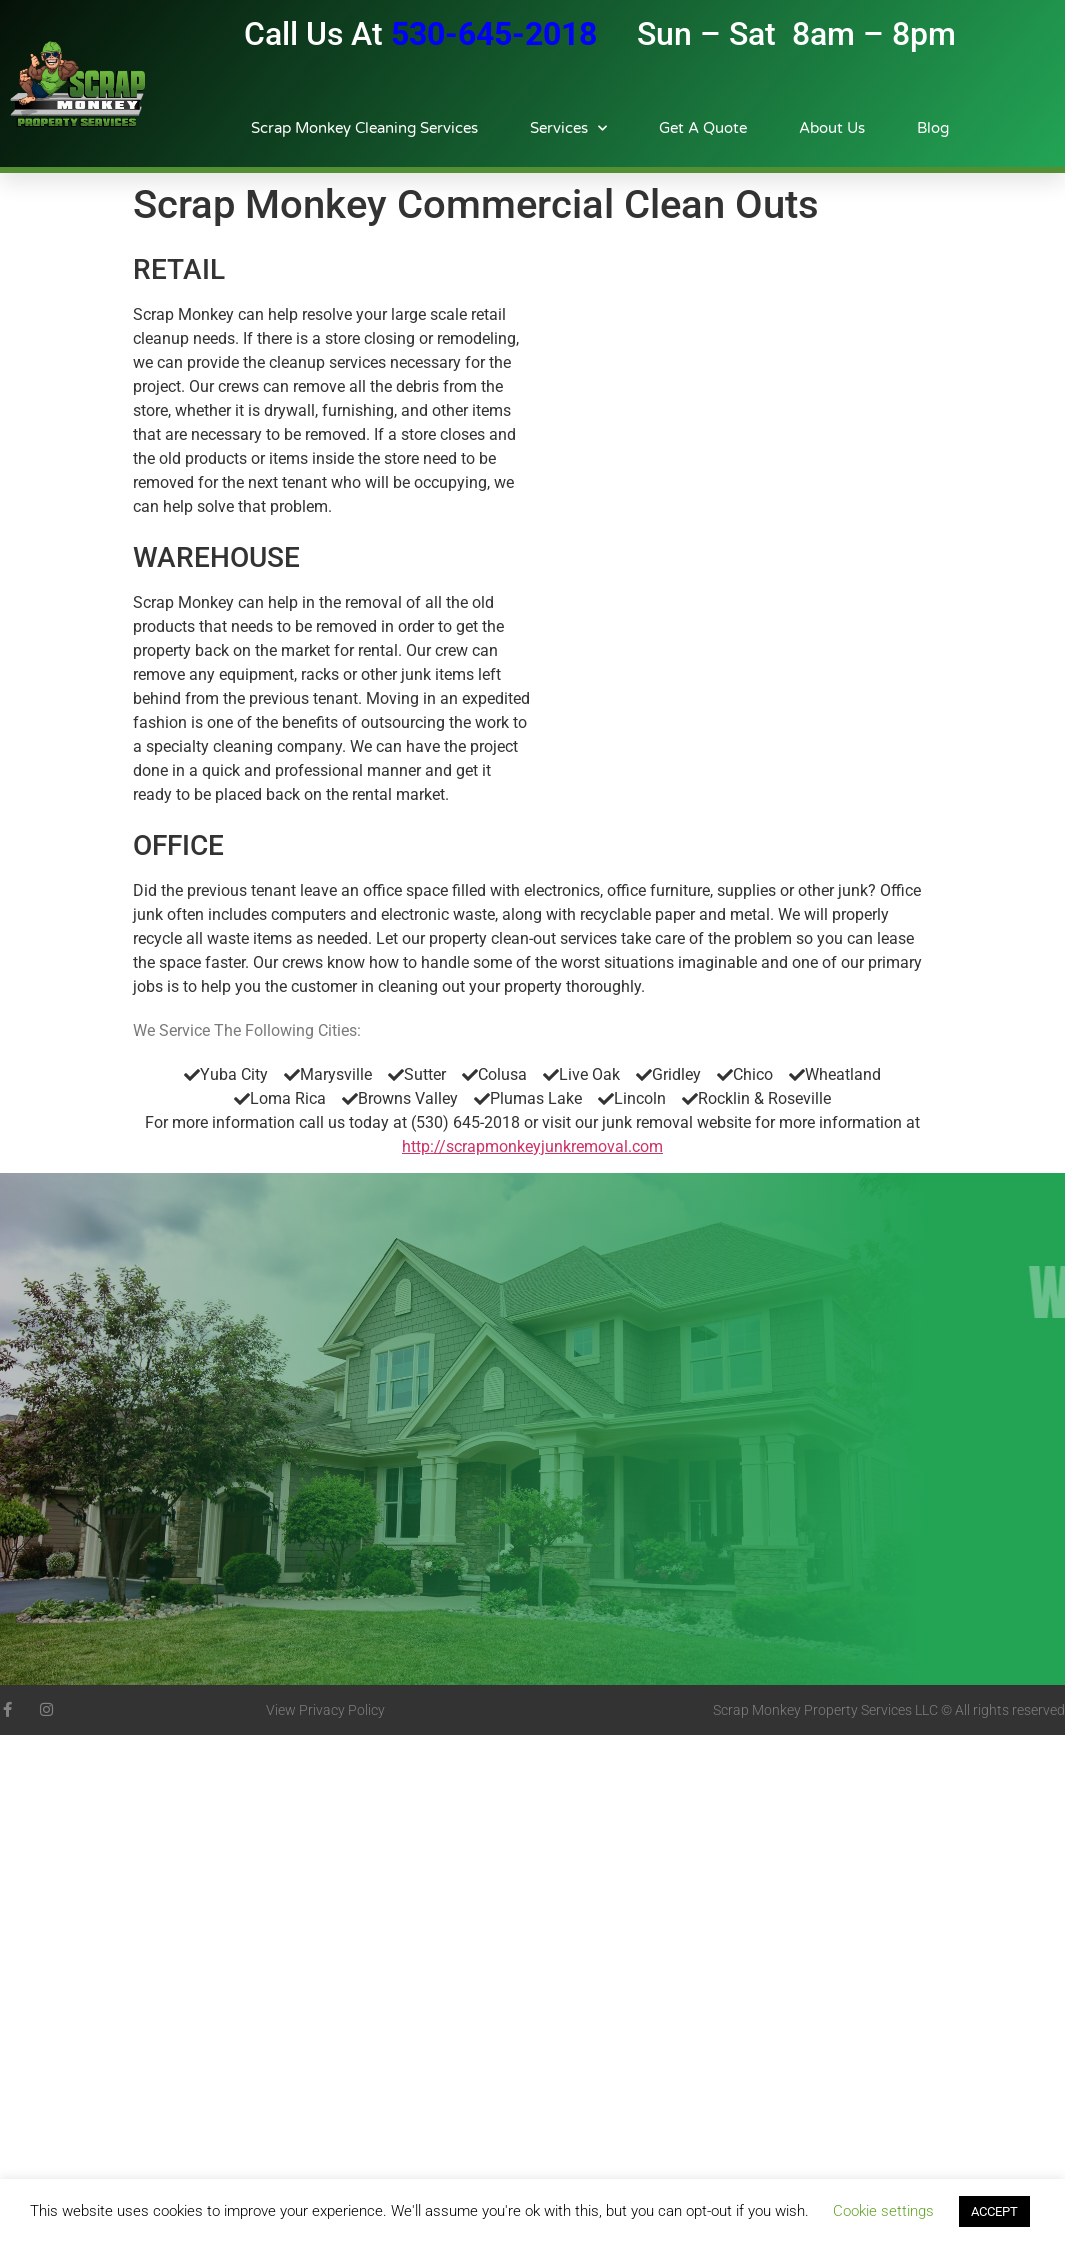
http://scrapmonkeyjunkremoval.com (532, 1146)
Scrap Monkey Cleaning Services (364, 128)
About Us (832, 128)
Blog (933, 128)
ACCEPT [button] (994, 2211)
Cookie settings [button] (883, 2211)
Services (568, 128)
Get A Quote (703, 128)
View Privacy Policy (325, 1710)
